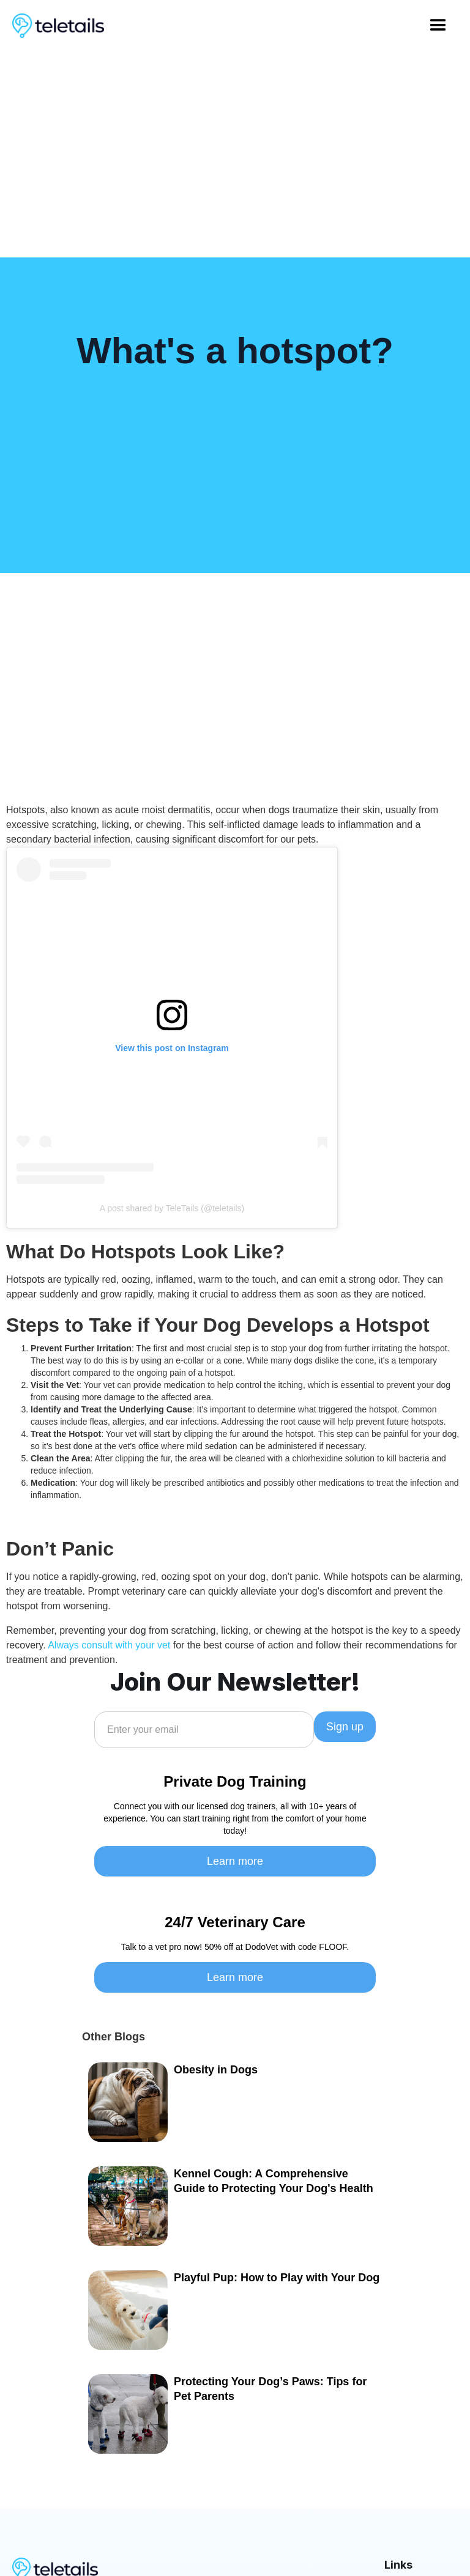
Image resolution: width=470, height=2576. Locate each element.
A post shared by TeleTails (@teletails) (172, 1208)
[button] (438, 25)
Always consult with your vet (109, 1645)
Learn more (235, 1861)
